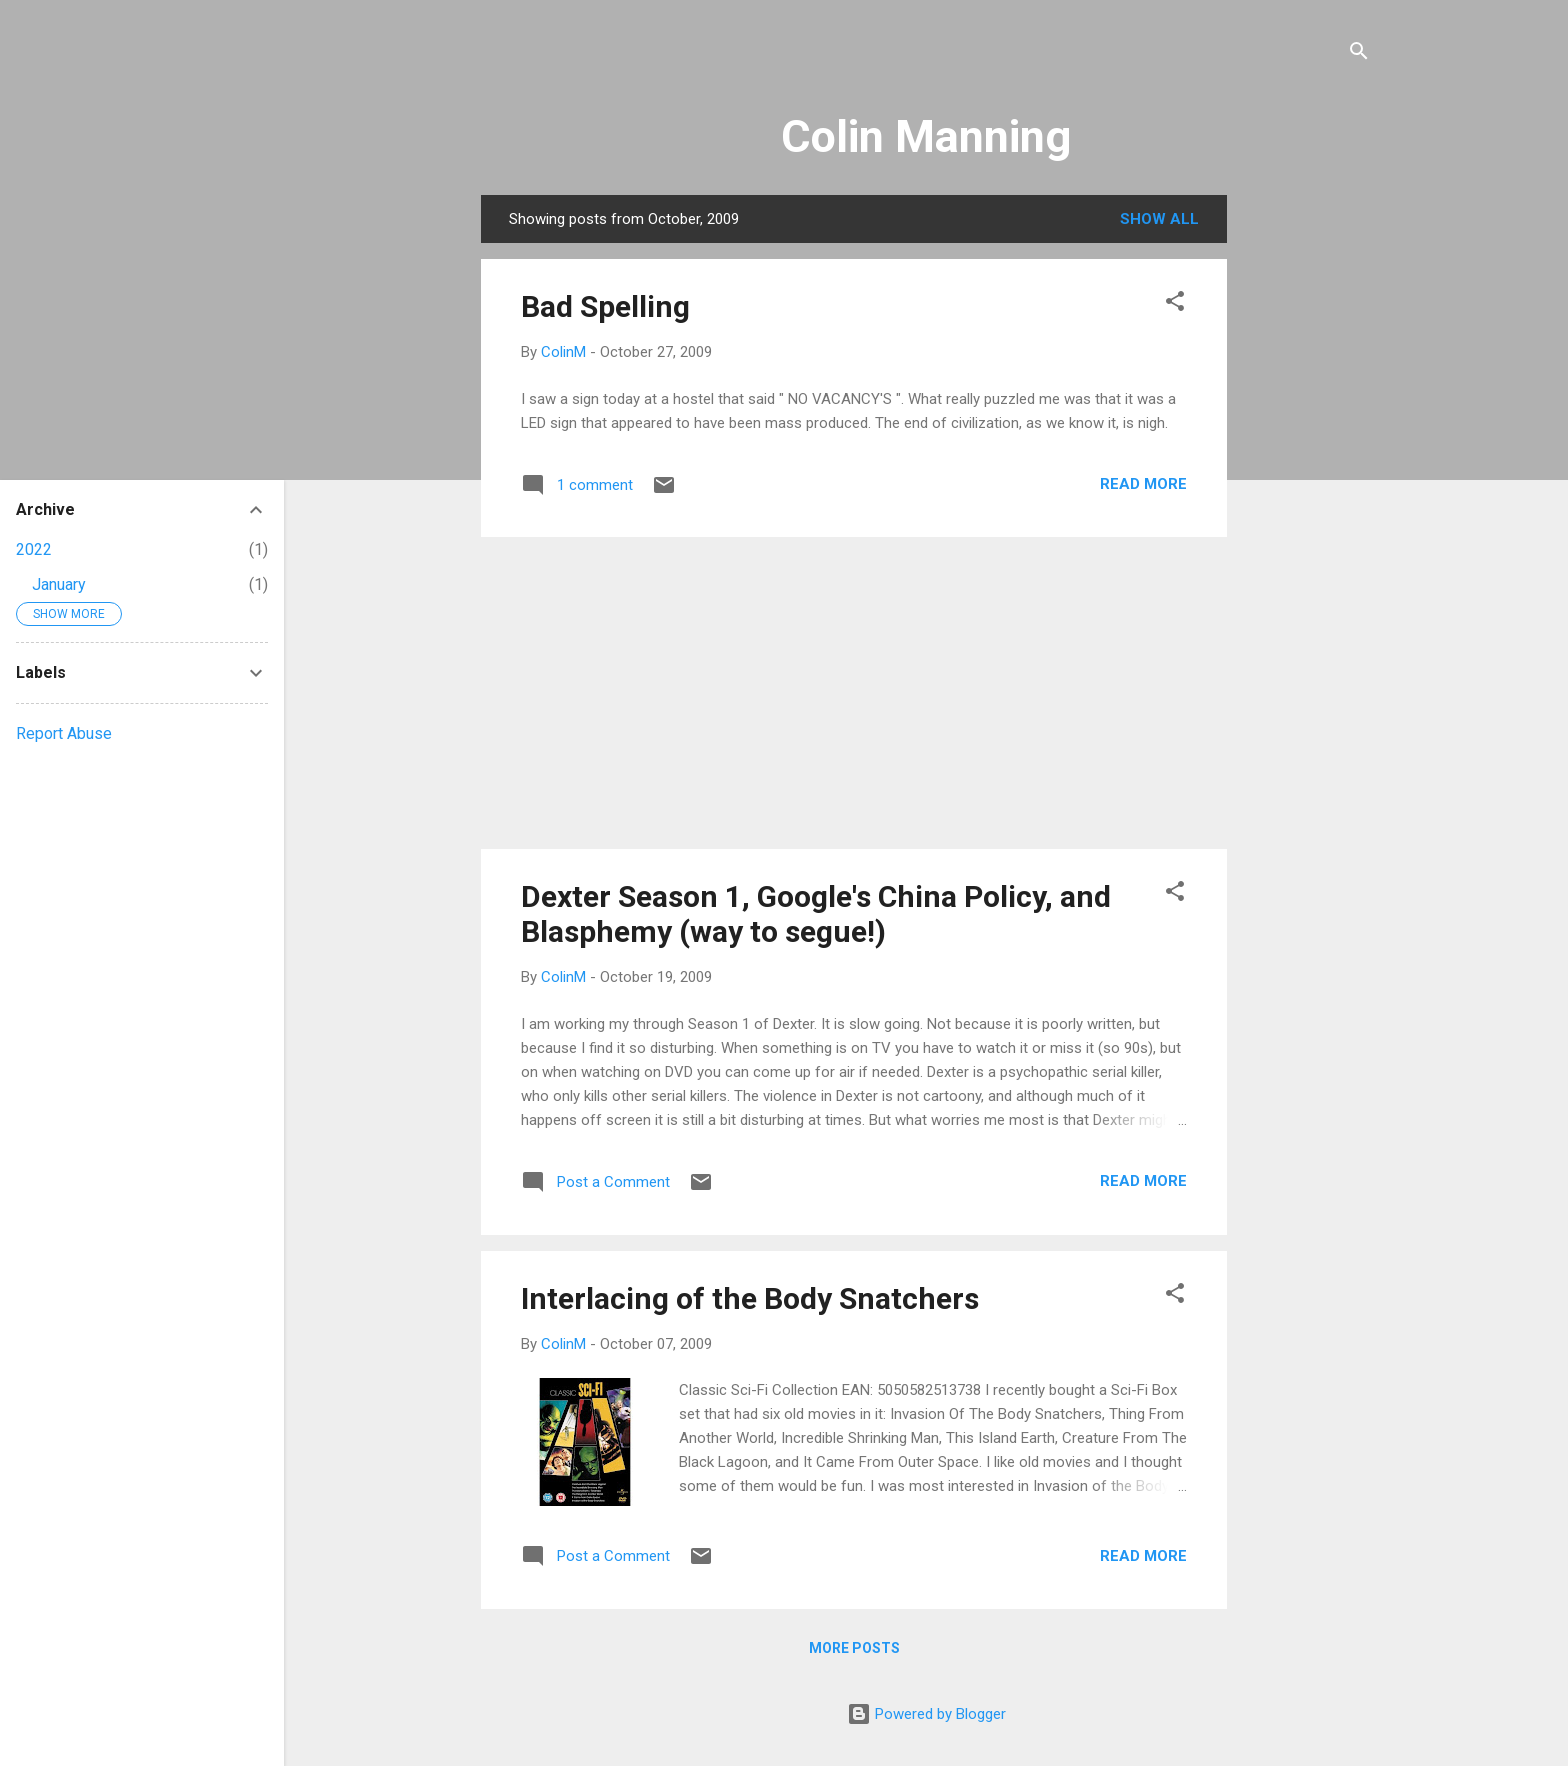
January (59, 584)
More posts (854, 1648)
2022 (34, 549)
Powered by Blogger (926, 1714)
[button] (1175, 304)
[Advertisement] (1307, 495)
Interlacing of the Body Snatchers (750, 1298)
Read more (1143, 484)
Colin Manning (926, 136)
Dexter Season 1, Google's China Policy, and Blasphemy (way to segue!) (816, 914)
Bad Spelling (605, 306)
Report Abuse (64, 733)
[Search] (1359, 54)
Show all (1159, 219)
